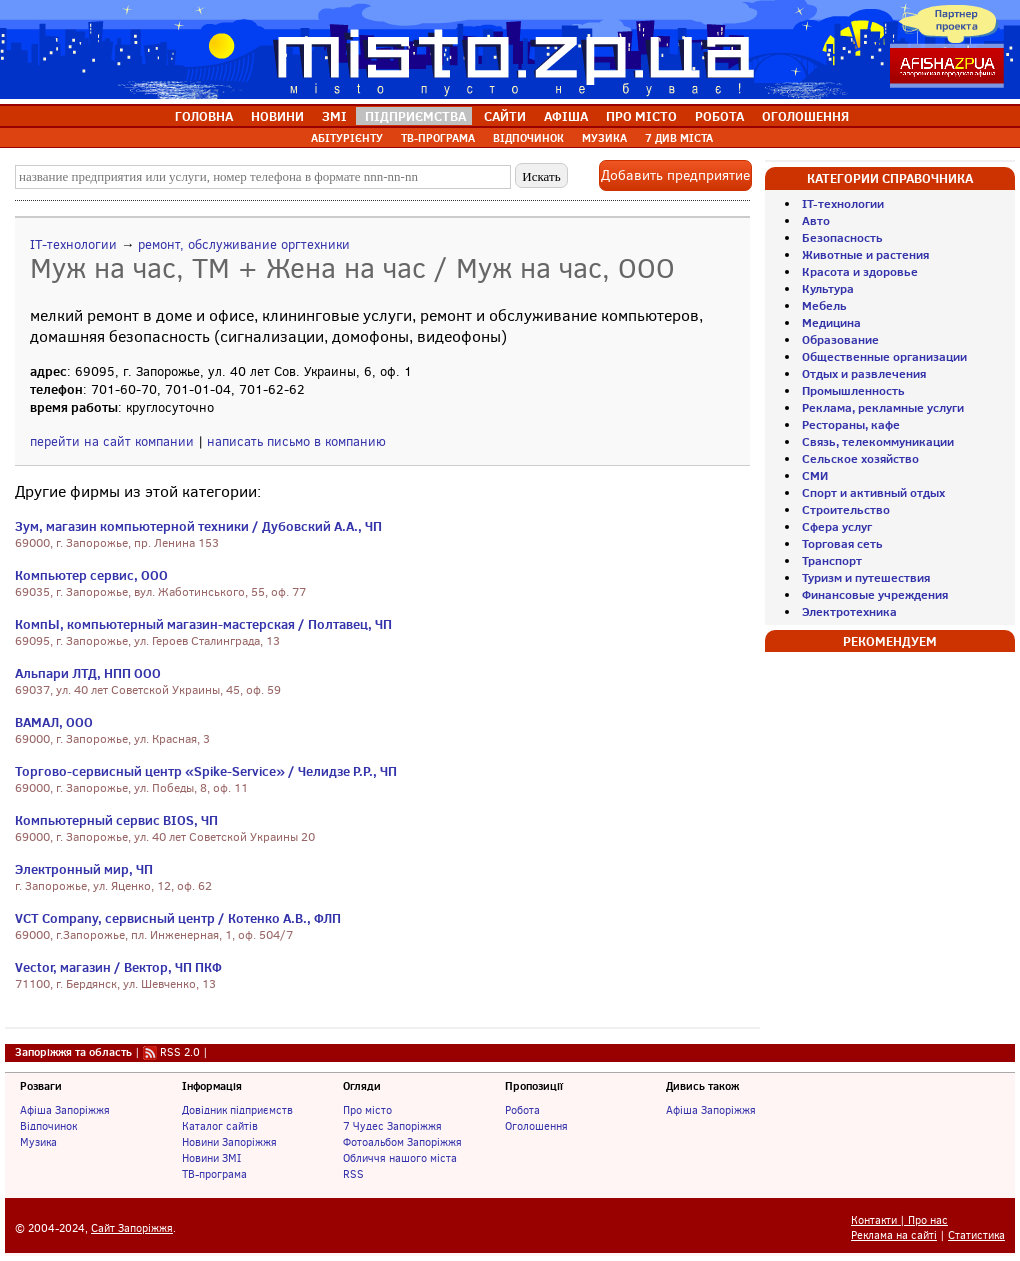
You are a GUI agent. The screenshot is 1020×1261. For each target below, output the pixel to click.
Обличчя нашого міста (400, 1158)
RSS (353, 1174)
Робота (522, 1110)
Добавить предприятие (675, 175)
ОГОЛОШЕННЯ (805, 116)
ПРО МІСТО (641, 116)
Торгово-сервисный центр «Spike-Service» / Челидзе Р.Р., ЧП (206, 771)
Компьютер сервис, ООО (91, 575)
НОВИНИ (277, 116)
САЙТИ (505, 116)
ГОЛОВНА (204, 116)
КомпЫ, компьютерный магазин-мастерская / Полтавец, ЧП (203, 624)
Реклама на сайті (894, 1235)
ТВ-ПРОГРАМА (438, 138)
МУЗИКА (604, 138)
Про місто (367, 1110)
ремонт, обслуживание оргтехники (244, 244)
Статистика (976, 1235)
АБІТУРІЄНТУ (347, 138)
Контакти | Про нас (899, 1220)
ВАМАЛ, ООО (54, 722)
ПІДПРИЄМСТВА (415, 116)
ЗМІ (334, 116)
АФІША (566, 116)
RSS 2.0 (180, 1052)
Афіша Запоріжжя (65, 1110)
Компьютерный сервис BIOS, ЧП (116, 820)
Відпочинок (48, 1126)
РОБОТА (719, 116)
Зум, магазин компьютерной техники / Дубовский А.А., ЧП (198, 526)
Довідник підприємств (237, 1110)
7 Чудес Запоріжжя (392, 1126)
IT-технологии (73, 244)
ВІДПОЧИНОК (528, 138)
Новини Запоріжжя (229, 1142)
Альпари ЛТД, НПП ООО (88, 673)
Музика (38, 1142)
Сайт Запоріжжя (132, 1228)
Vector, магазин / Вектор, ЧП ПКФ (118, 967)
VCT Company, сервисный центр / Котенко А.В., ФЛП (178, 918)
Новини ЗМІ (211, 1158)
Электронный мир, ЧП (84, 869)
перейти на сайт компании (112, 441)
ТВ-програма (214, 1174)
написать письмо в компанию (296, 441)
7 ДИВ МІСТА (679, 138)
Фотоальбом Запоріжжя (402, 1142)
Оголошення (536, 1126)
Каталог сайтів (220, 1126)
